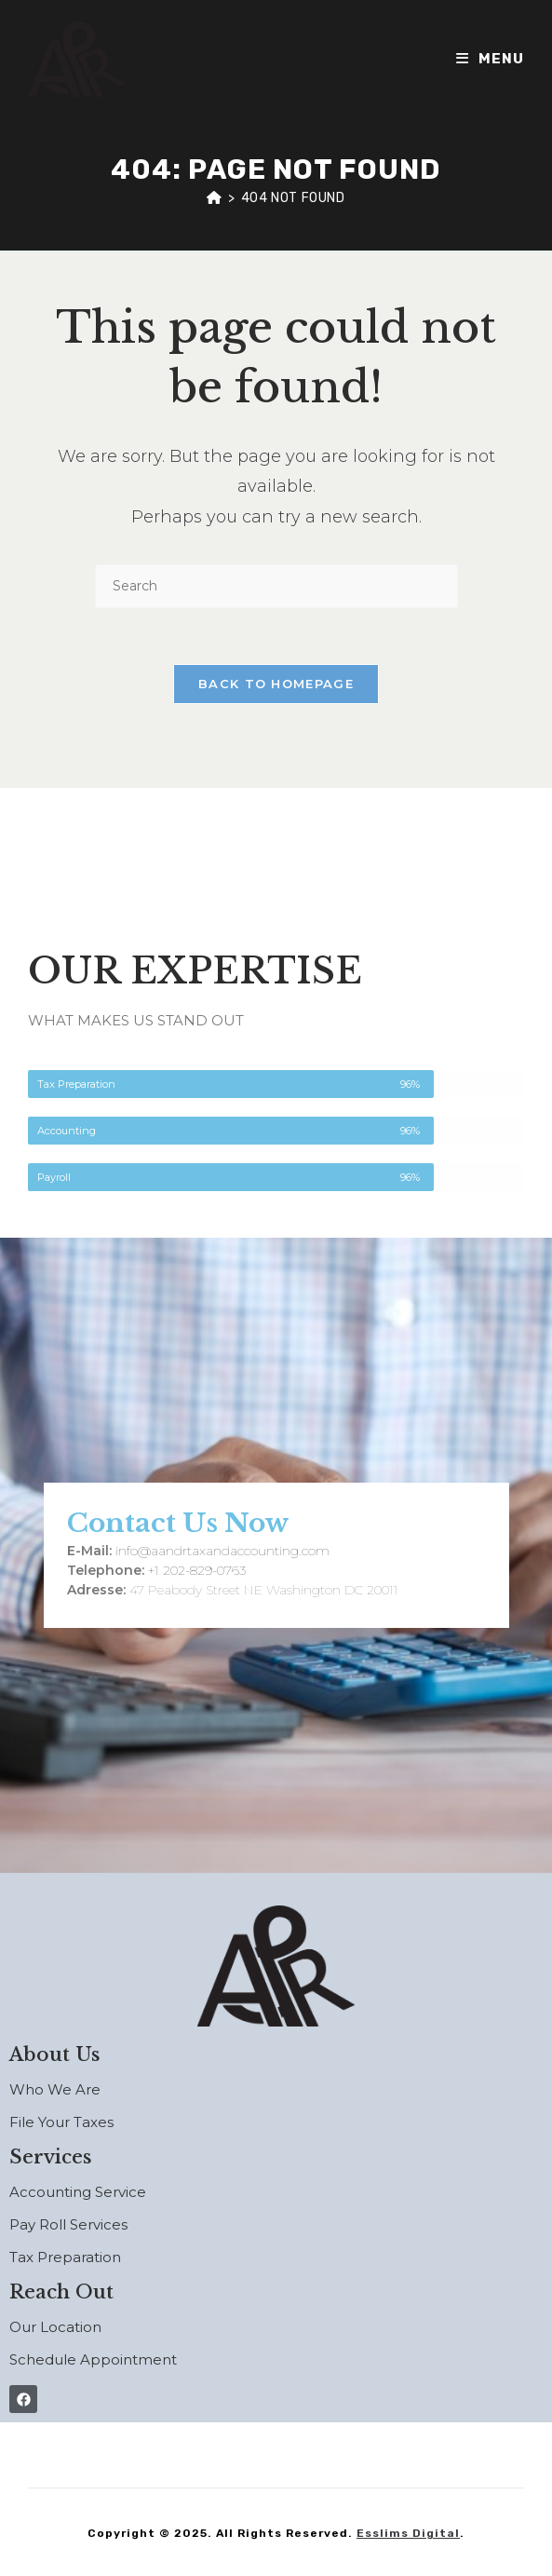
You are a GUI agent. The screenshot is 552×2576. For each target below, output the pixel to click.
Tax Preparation (65, 2257)
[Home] (214, 198)
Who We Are (55, 2089)
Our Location (55, 2327)
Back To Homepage (276, 683)
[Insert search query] (276, 586)
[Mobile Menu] (490, 58)
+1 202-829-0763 (197, 1570)
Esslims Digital (408, 2533)
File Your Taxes (61, 2122)
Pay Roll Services (68, 2224)
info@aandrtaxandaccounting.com (222, 1550)
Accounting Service (77, 2192)
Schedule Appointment (93, 2359)
